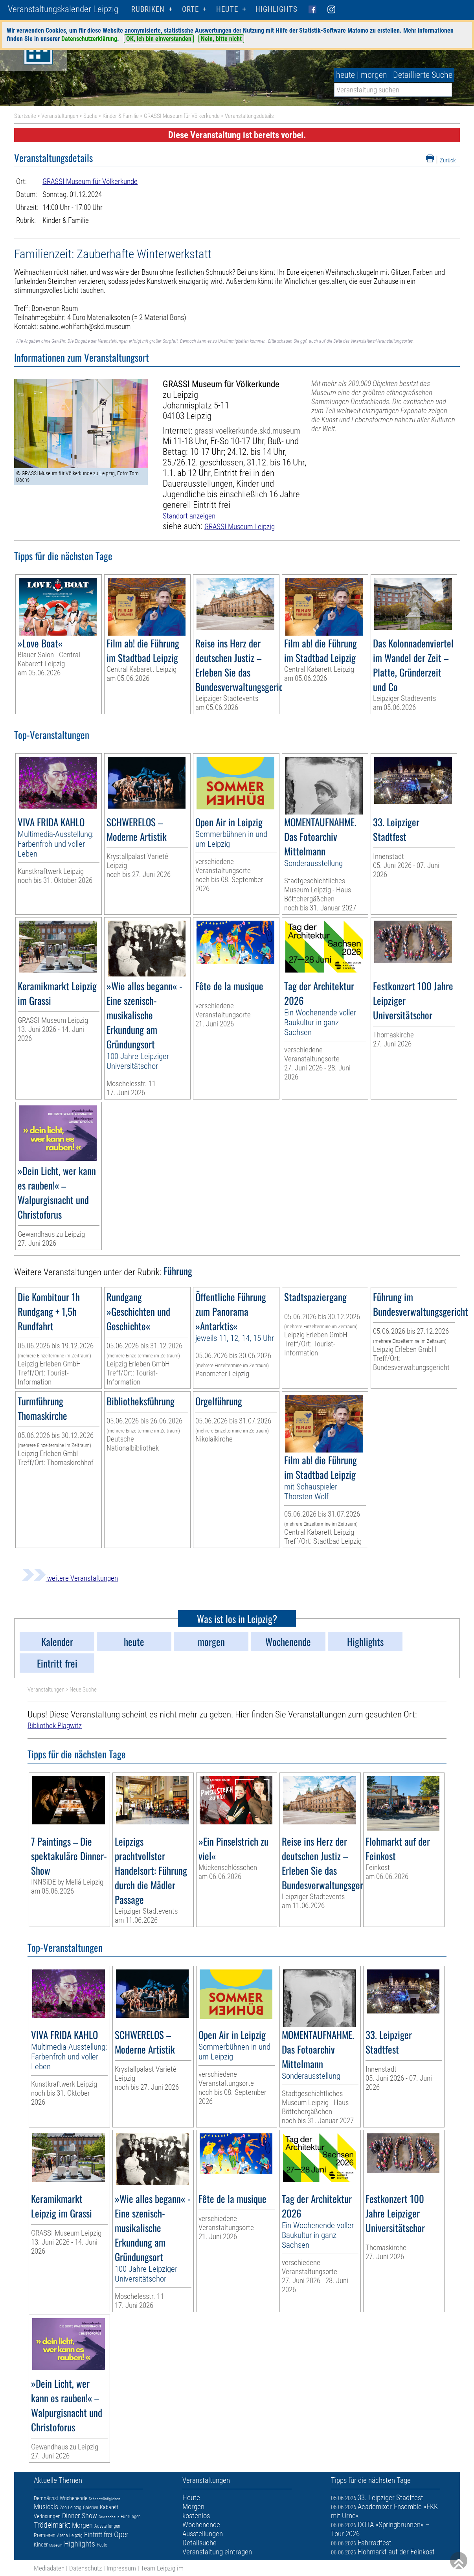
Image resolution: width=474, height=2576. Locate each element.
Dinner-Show (79, 2516)
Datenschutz (85, 2568)
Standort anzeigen (189, 515)
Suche (90, 116)
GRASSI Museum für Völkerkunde (182, 116)
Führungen (131, 2516)
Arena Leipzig (70, 2535)
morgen (374, 75)
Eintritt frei (98, 2534)
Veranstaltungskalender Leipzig (63, 9)
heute (345, 75)
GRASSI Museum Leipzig (239, 526)
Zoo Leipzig (70, 2507)
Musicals (46, 2506)
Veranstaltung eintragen (217, 2551)
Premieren (44, 2535)
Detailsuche (199, 2542)
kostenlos (196, 2515)
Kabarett (109, 2507)
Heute (102, 2545)
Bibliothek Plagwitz (55, 1725)
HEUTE (227, 9)
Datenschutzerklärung (89, 38)
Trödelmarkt (52, 2525)
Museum (55, 2545)
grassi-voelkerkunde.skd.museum (247, 431)
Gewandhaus (109, 2517)
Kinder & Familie (121, 116)
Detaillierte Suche (422, 75)
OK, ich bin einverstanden (158, 38)
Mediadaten (49, 2568)
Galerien (90, 2507)
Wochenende (73, 2498)
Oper (121, 2534)
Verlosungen (47, 2516)
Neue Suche (83, 1689)
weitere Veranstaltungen (70, 1578)
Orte (190, 9)
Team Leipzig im (162, 2568)
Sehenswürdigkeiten (104, 2499)
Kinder (41, 2544)
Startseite (25, 116)
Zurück (448, 160)
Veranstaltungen (59, 116)
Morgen (82, 2525)
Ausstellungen (107, 2526)
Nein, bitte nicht (221, 38)
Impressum (121, 2568)
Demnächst (46, 2498)
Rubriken (148, 9)
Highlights (276, 9)
